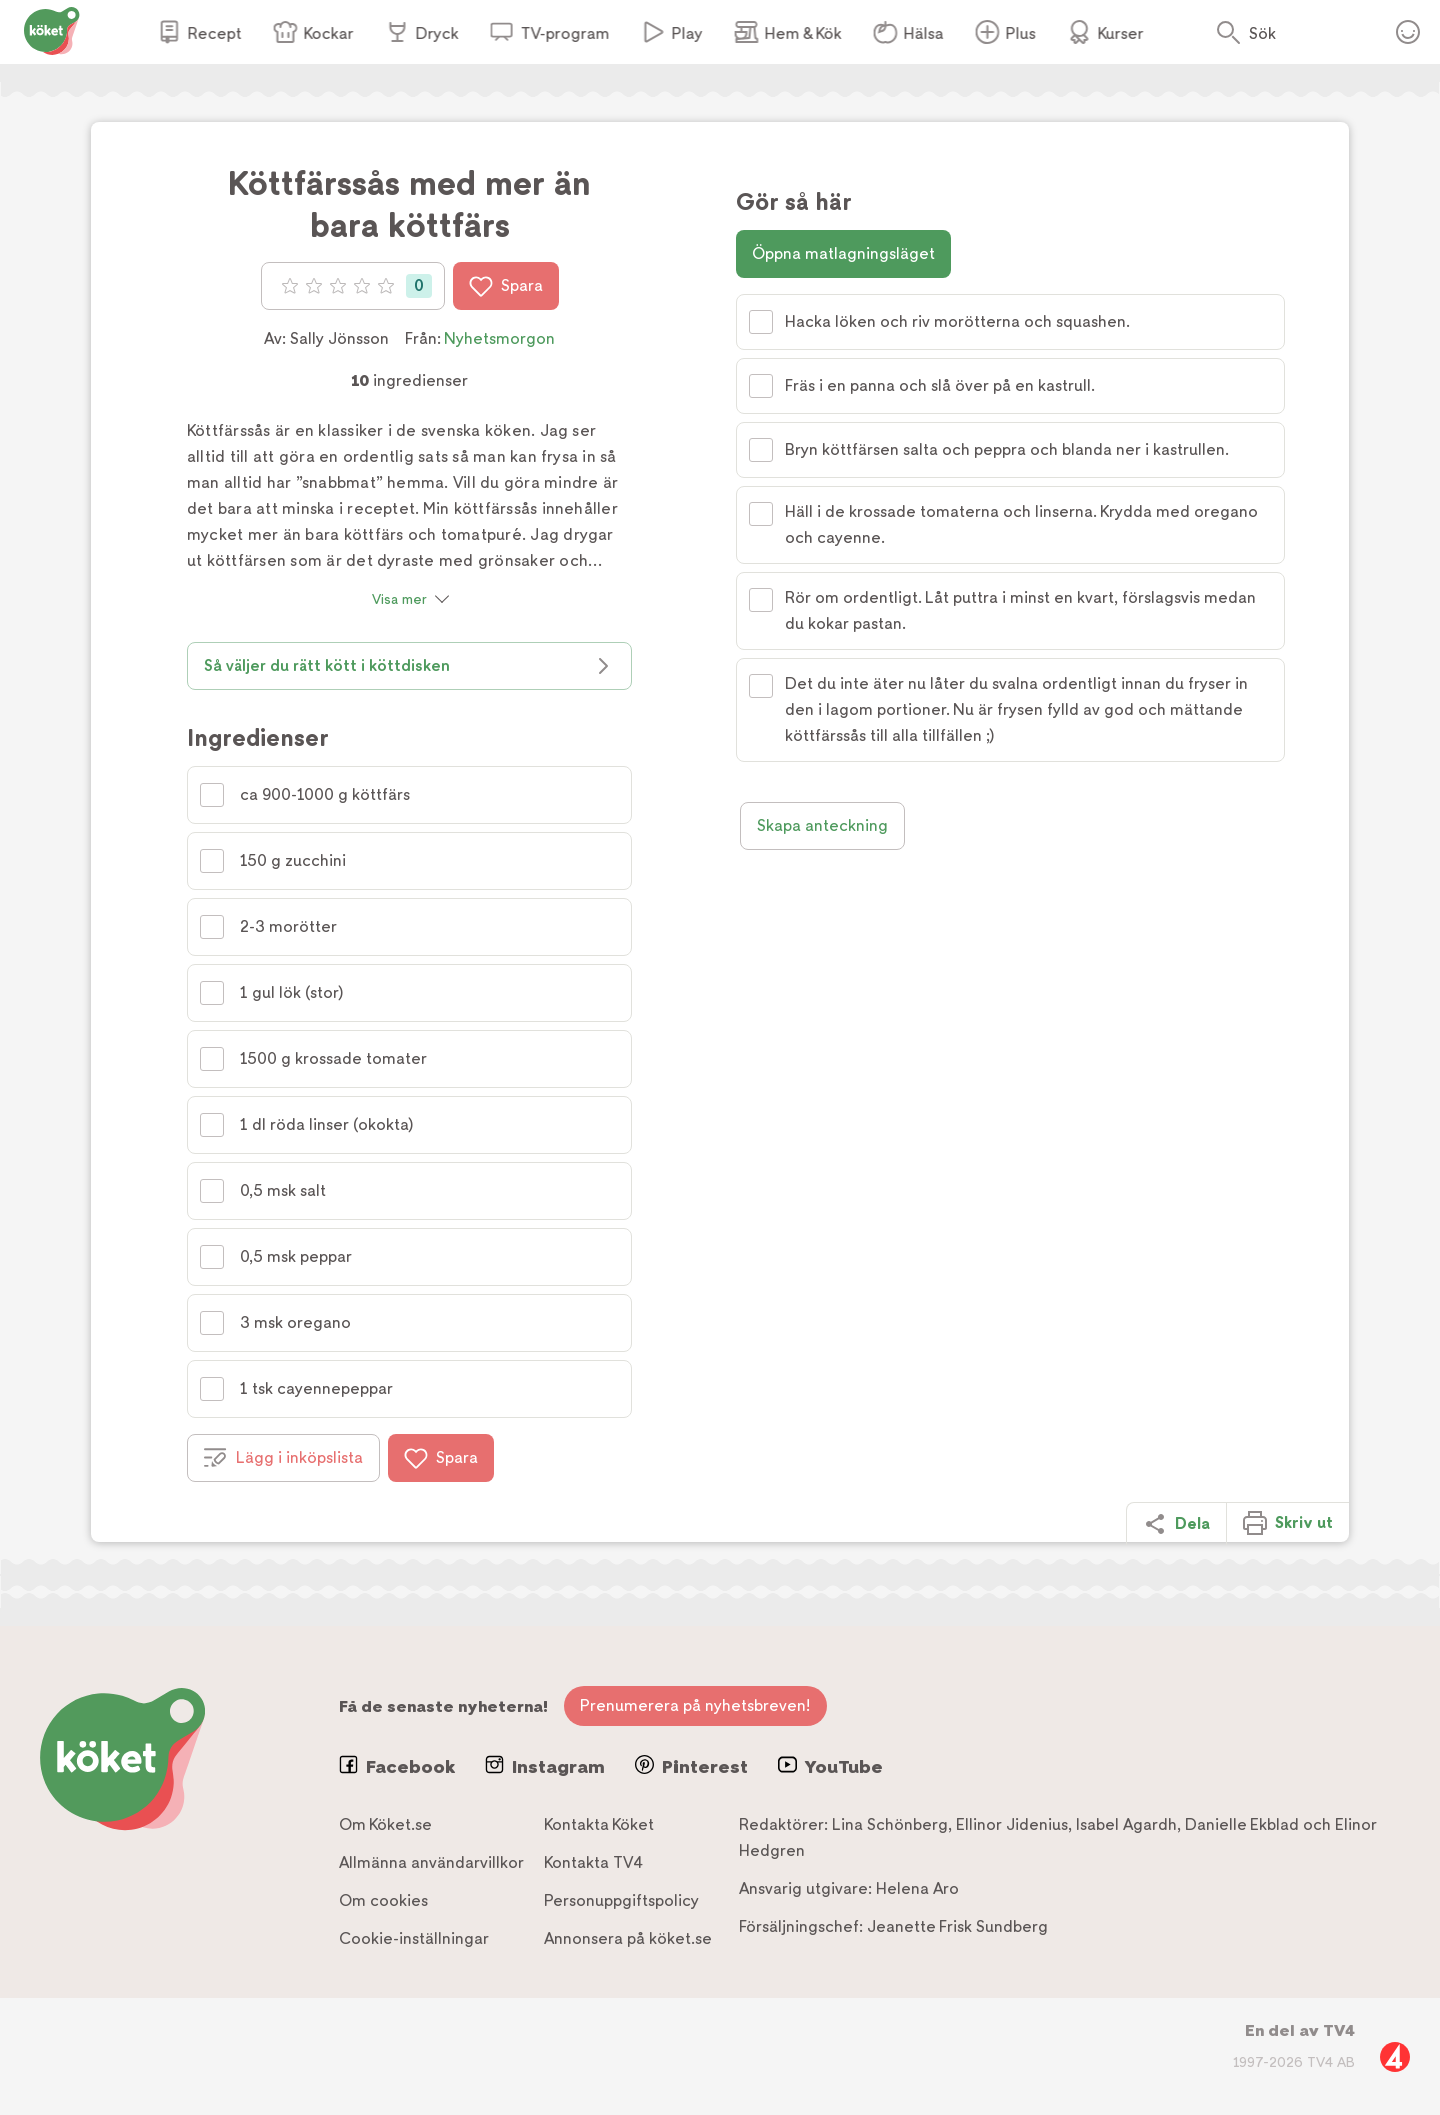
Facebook (397, 1766)
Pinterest (691, 1766)
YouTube (830, 1766)
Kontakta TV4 (593, 1862)
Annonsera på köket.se (628, 1938)
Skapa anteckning (822, 825)
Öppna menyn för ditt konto (1408, 32)
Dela (1176, 1524)
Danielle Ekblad (1242, 1824)
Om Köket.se (385, 1824)
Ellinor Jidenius (1012, 1824)
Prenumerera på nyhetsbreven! (695, 1705)
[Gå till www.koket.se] (52, 29)
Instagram (545, 1766)
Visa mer (399, 599)
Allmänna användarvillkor (431, 1862)
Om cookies (383, 1900)
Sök (1262, 33)
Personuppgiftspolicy (621, 1900)
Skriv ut (1288, 1523)
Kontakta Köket (599, 1824)
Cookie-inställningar (414, 1938)
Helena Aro (917, 1888)
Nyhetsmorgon (499, 338)
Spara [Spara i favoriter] (506, 286)
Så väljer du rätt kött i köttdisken (409, 666)
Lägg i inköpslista (283, 1458)
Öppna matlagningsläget (843, 253)
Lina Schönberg (890, 1824)
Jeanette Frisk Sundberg (957, 1926)
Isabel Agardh (1126, 1824)
